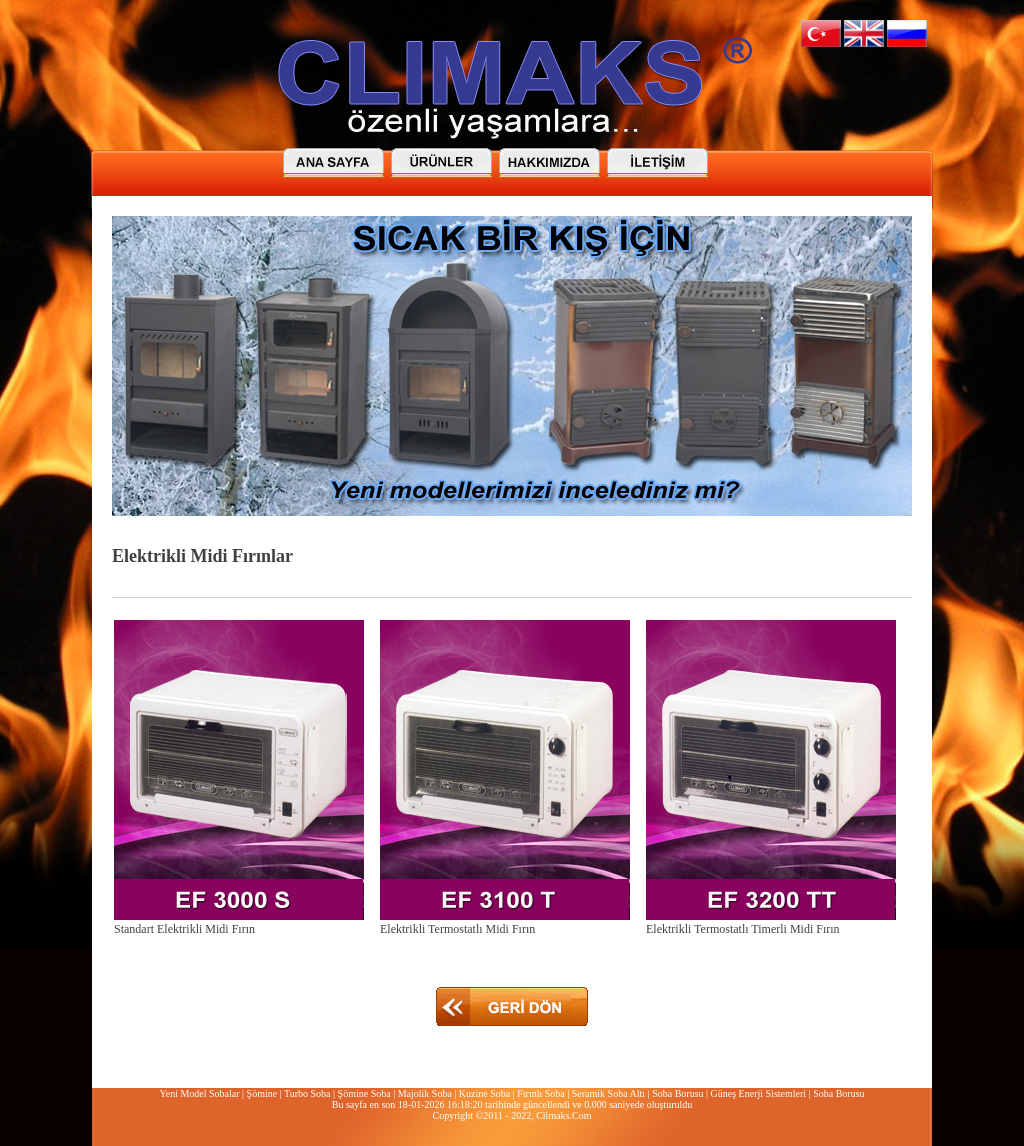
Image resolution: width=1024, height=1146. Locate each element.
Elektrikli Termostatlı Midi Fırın (457, 929)
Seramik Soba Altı (608, 1093)
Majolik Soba (425, 1093)
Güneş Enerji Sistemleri (759, 1093)
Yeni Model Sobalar (199, 1093)
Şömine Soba (364, 1093)
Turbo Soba (307, 1093)
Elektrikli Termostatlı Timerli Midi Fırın (743, 929)
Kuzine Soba (484, 1093)
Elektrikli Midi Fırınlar (202, 556)
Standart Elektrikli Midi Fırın (184, 929)
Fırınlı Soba (541, 1093)
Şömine (262, 1093)
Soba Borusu (677, 1093)
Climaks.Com (563, 1115)
